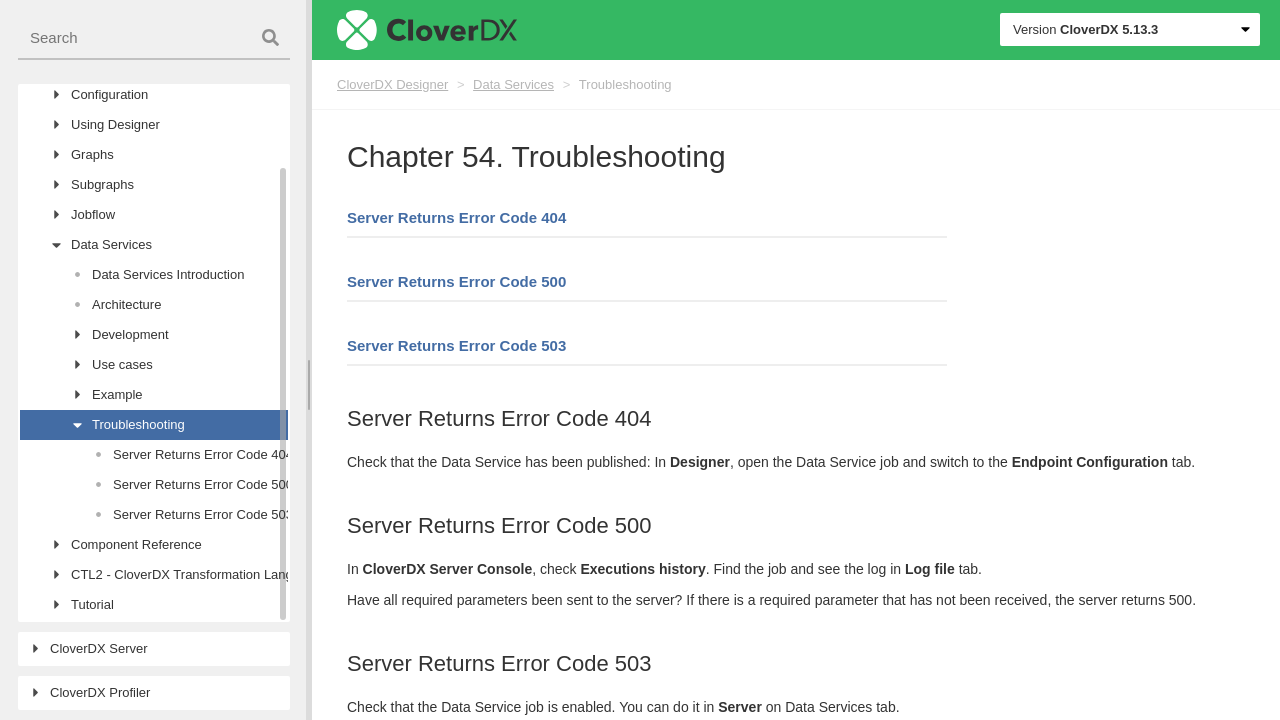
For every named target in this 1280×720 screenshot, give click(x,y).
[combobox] (154, 38)
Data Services (513, 84)
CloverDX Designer (392, 84)
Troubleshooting (625, 84)
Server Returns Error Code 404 (456, 217)
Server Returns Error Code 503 (456, 345)
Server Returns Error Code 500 (456, 281)
